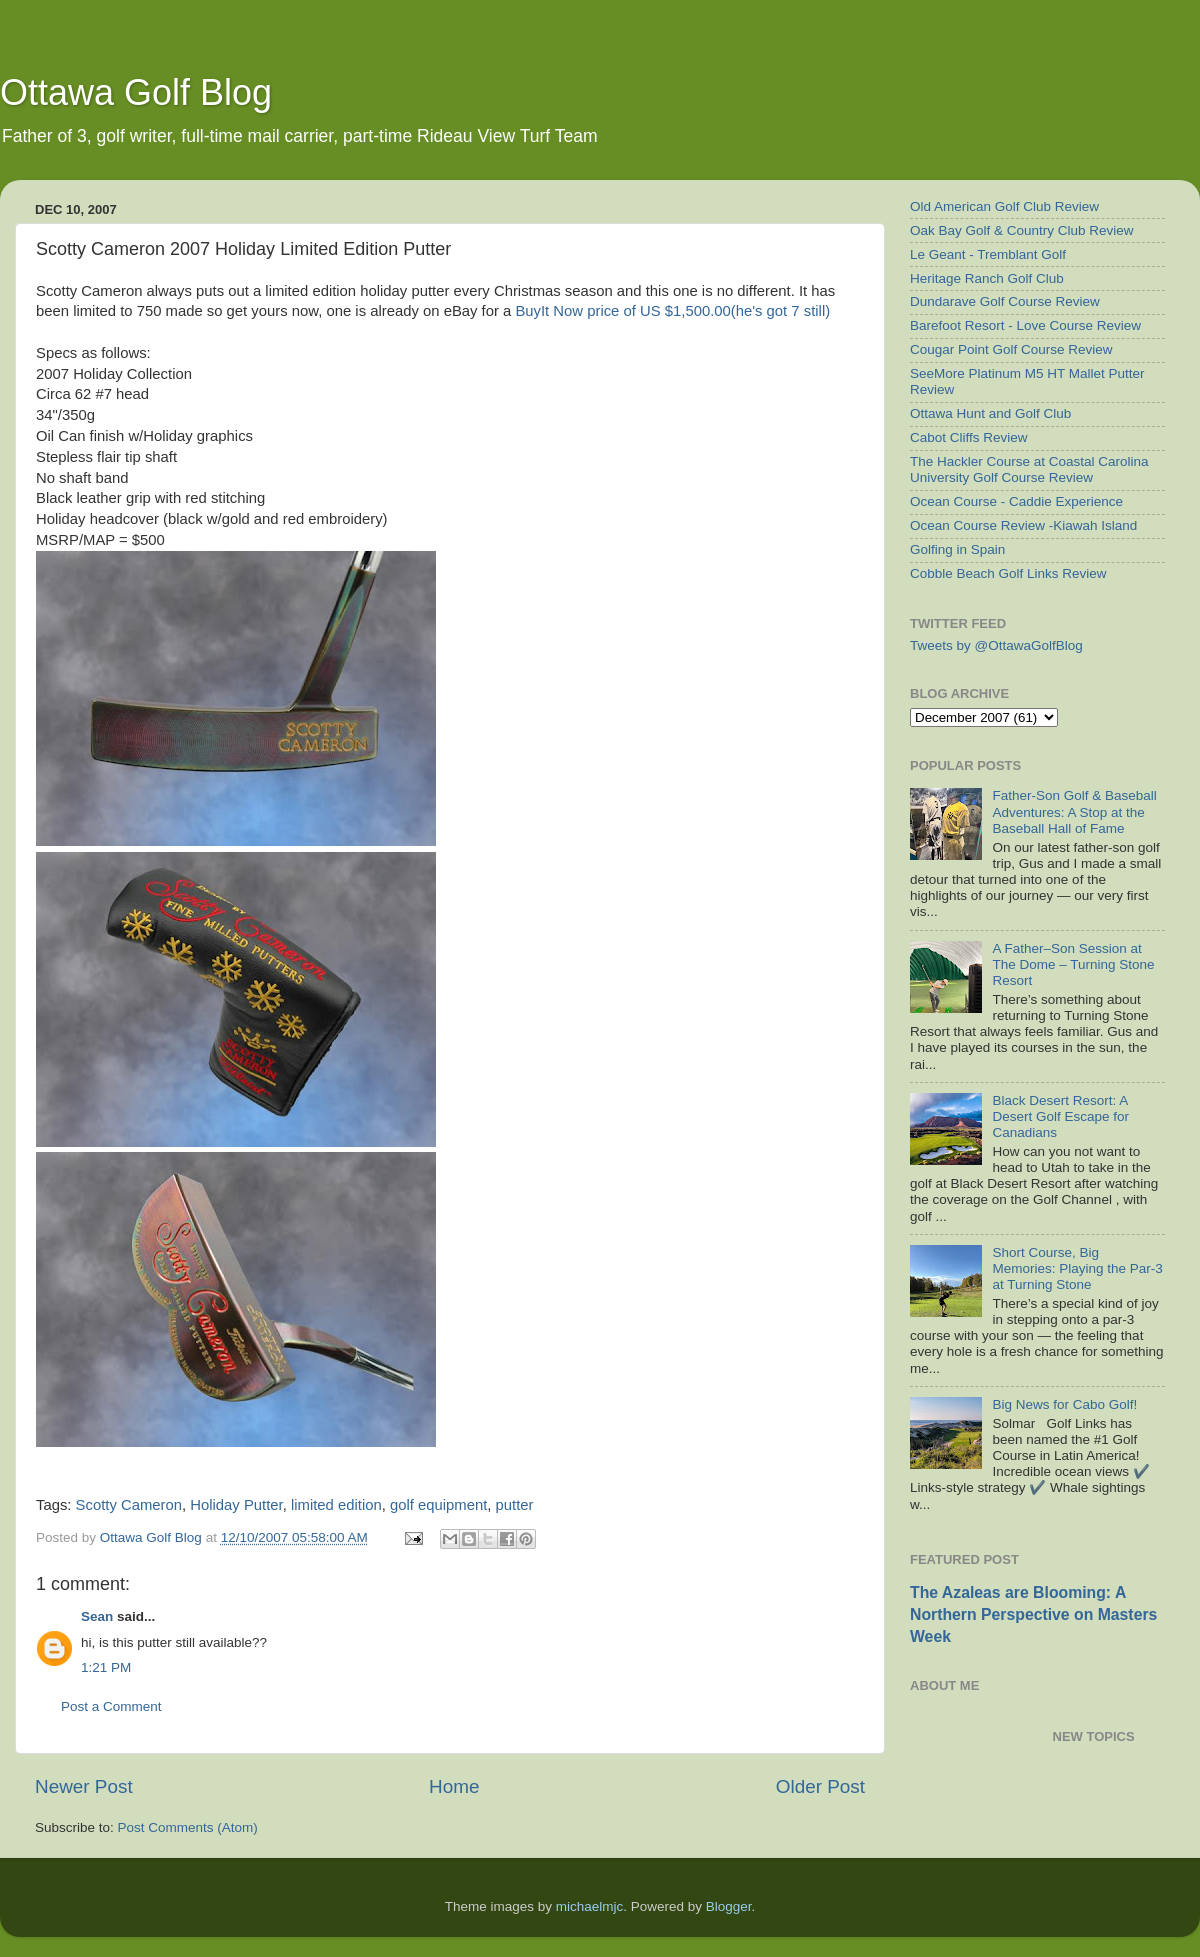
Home (454, 1786)
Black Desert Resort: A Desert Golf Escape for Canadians (1060, 1116)
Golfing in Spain (957, 549)
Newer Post (84, 1786)
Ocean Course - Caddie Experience (1016, 501)
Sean (97, 1616)
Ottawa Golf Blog (136, 92)
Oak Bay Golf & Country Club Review (1022, 230)
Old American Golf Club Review (1004, 206)
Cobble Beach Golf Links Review (1008, 573)
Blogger (729, 1906)
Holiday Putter (236, 1505)
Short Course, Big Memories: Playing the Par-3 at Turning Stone (1077, 1268)
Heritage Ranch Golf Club (987, 278)
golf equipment (438, 1505)
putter (515, 1505)
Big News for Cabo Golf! (1064, 1404)
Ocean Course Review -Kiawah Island (1023, 525)
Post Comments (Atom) (188, 1827)
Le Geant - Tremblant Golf (988, 254)
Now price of (672, 311)
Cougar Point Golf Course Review (1011, 349)
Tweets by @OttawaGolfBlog (996, 645)
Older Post (820, 1786)
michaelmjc (590, 1906)
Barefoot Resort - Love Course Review (1025, 325)
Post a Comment (111, 1706)
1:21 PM (106, 1667)
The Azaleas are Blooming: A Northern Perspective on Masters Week (1033, 1614)
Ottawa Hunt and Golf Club (990, 413)
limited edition (336, 1505)
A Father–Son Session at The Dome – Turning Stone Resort (1073, 964)
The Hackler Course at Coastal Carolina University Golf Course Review (1029, 469)
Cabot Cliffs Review (969, 437)
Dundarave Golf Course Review (1005, 301)
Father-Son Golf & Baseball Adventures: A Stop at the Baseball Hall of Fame (1074, 811)
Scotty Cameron (129, 1505)
